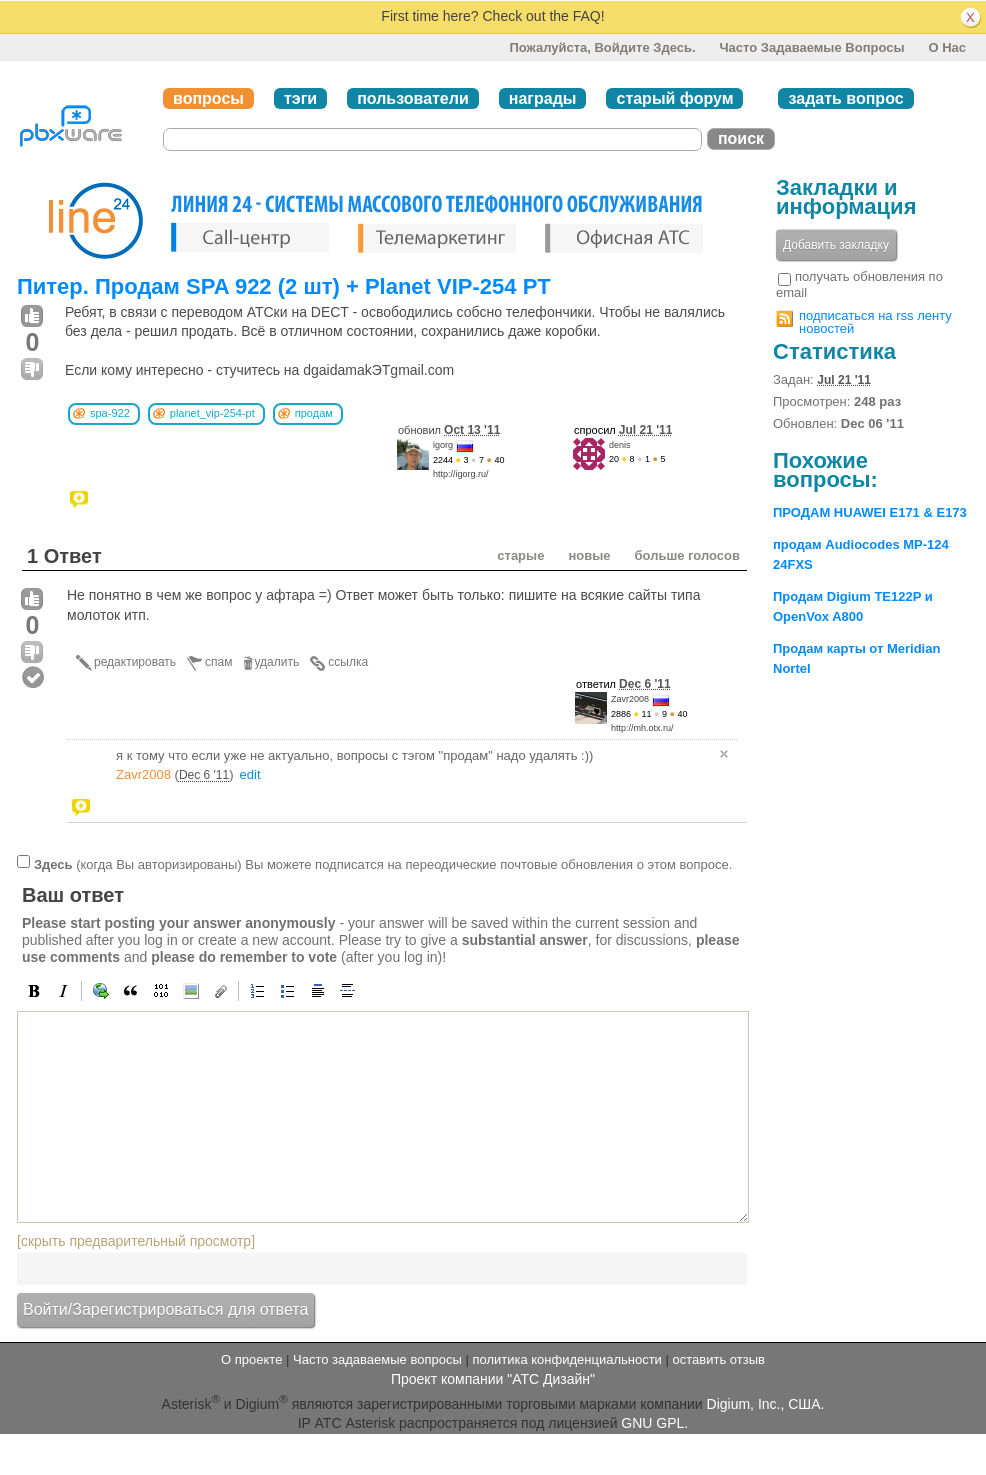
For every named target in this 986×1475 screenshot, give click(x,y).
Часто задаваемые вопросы (811, 47)
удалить (277, 662)
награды (543, 98)
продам (314, 413)
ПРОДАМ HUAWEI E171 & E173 (870, 512)
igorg (443, 445)
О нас (947, 47)
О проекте (251, 1359)
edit (250, 774)
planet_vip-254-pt (212, 413)
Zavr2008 (630, 699)
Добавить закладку (836, 245)
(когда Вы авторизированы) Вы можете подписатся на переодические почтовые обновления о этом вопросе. (383, 864)
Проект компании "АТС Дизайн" (493, 1379)
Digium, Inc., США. (766, 1404)
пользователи (413, 98)
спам (218, 662)
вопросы (208, 98)
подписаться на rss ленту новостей (875, 322)
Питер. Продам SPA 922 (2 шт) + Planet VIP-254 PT (284, 286)
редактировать (135, 662)
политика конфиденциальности (566, 1359)
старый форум (674, 98)
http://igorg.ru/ (461, 474)
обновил (449, 430)
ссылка (348, 662)
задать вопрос (845, 98)
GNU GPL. (654, 1423)
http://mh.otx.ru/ (642, 728)
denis (620, 445)
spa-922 (110, 413)
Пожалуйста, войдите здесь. (602, 47)
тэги (300, 98)
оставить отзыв (719, 1359)
